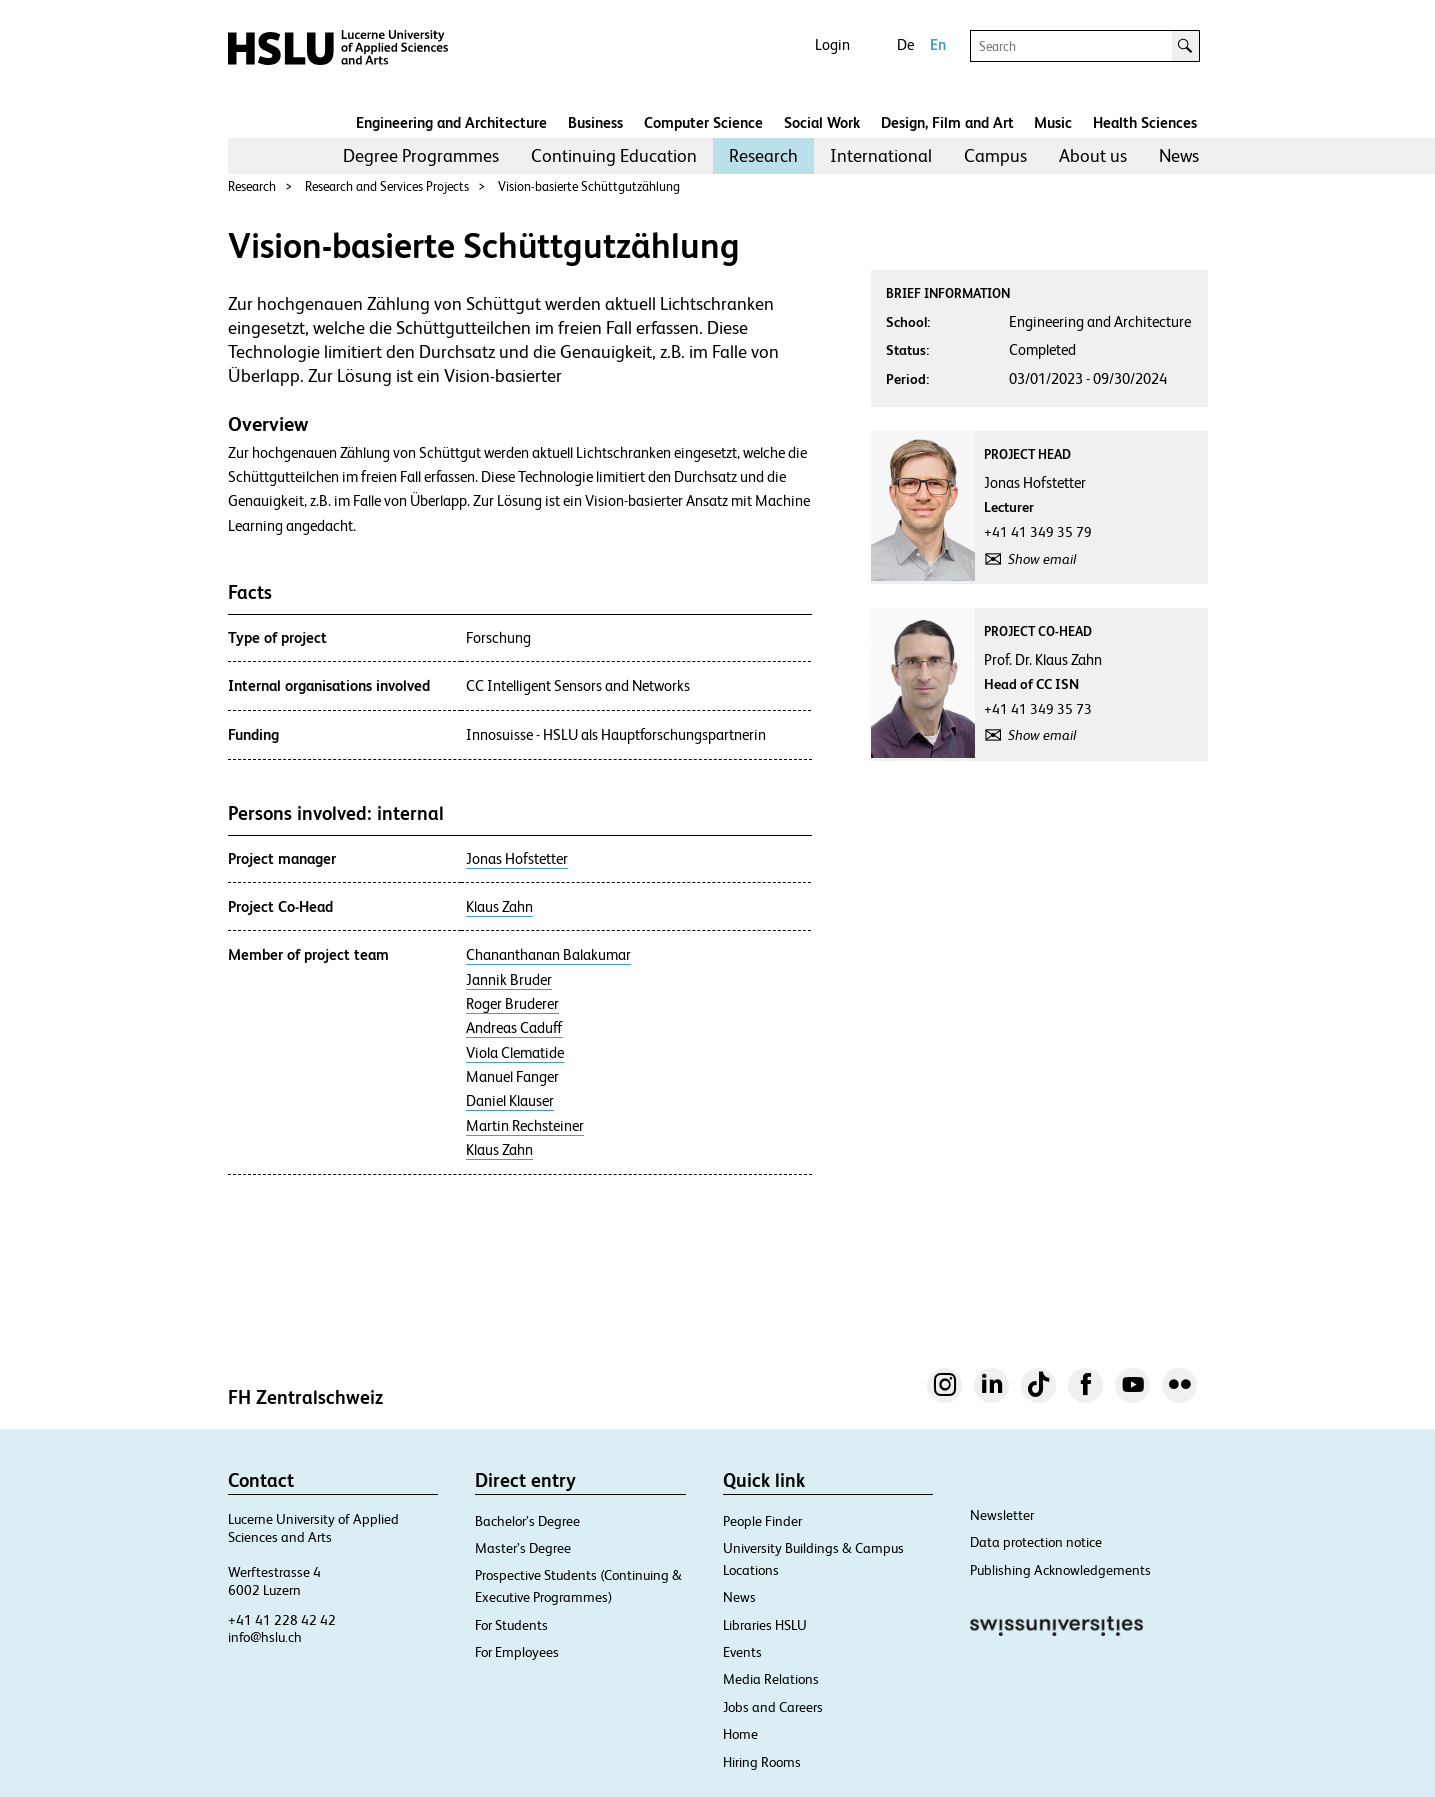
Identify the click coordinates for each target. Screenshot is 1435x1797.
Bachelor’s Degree (527, 1521)
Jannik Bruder (509, 980)
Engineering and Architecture (451, 122)
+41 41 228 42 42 (282, 1620)
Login (832, 44)
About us (1093, 155)
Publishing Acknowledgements (1060, 1570)
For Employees (517, 1652)
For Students (511, 1625)
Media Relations (771, 1679)
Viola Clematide (515, 1053)
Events (742, 1652)
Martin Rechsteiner (525, 1126)
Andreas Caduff (514, 1028)
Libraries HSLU (765, 1625)
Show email (1042, 559)
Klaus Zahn (499, 907)
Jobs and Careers (773, 1707)
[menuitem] (421, 156)
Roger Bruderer (512, 1004)
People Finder (762, 1521)
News (1179, 155)
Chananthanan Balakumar (548, 955)
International (881, 155)
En (938, 44)
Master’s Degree (523, 1548)
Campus (995, 155)
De (905, 44)
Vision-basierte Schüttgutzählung (589, 186)
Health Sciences (1145, 122)
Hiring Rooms (762, 1762)
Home (740, 1734)
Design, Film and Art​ (947, 122)
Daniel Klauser (510, 1101)
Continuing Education (614, 155)
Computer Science (703, 122)
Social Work (822, 122)
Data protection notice (1036, 1542)
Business (595, 122)
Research (763, 155)
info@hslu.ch (265, 1637)
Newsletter (1002, 1515)
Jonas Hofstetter (517, 859)
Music (1053, 122)
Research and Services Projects (387, 186)
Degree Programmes (421, 155)
